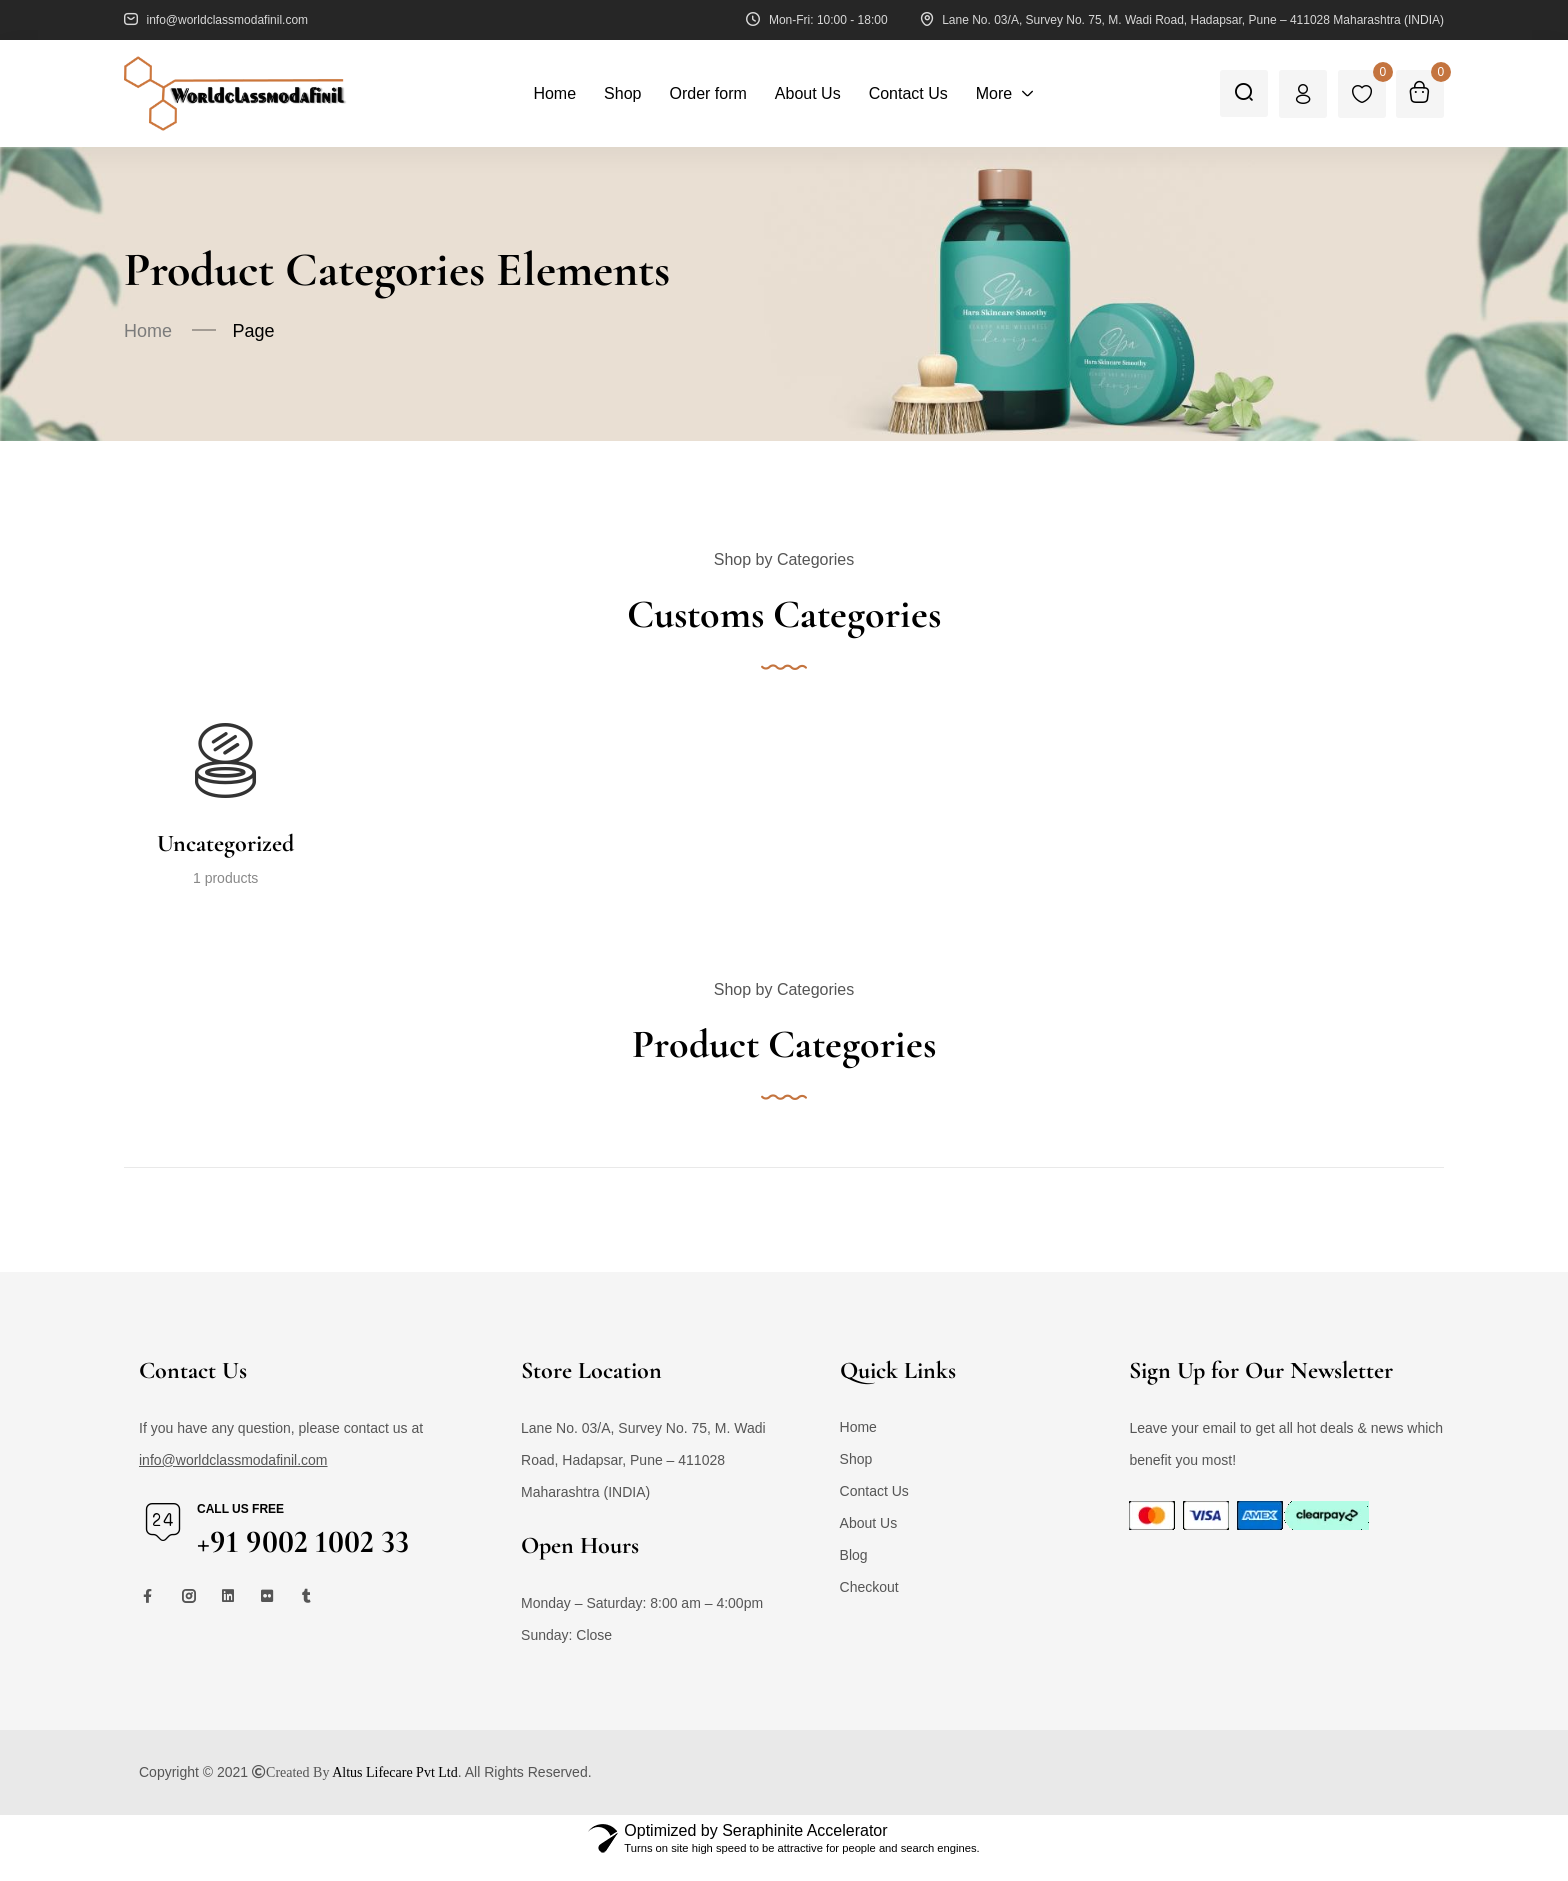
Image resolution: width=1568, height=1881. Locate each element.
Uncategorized (225, 844)
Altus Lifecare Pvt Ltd (395, 1790)
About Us (869, 1541)
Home (148, 331)
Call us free (240, 1527)
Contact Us (874, 1509)
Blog (854, 1573)
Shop (856, 1477)
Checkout (869, 1605)
